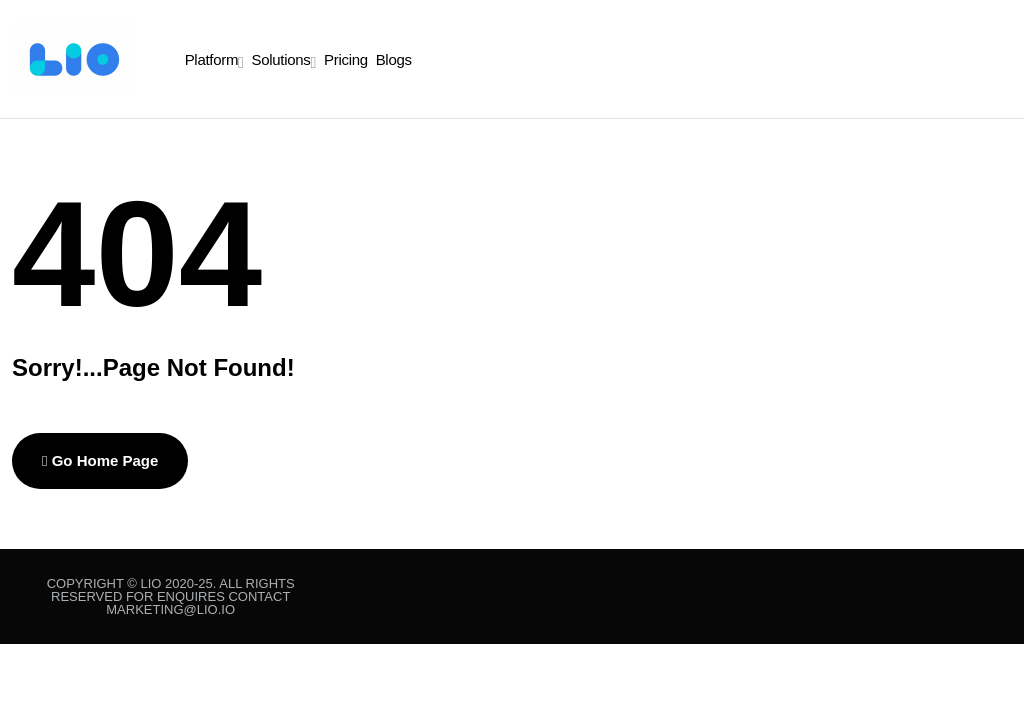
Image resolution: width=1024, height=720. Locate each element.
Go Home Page (100, 460)
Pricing (346, 59)
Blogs (394, 59)
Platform (211, 59)
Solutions (281, 59)
